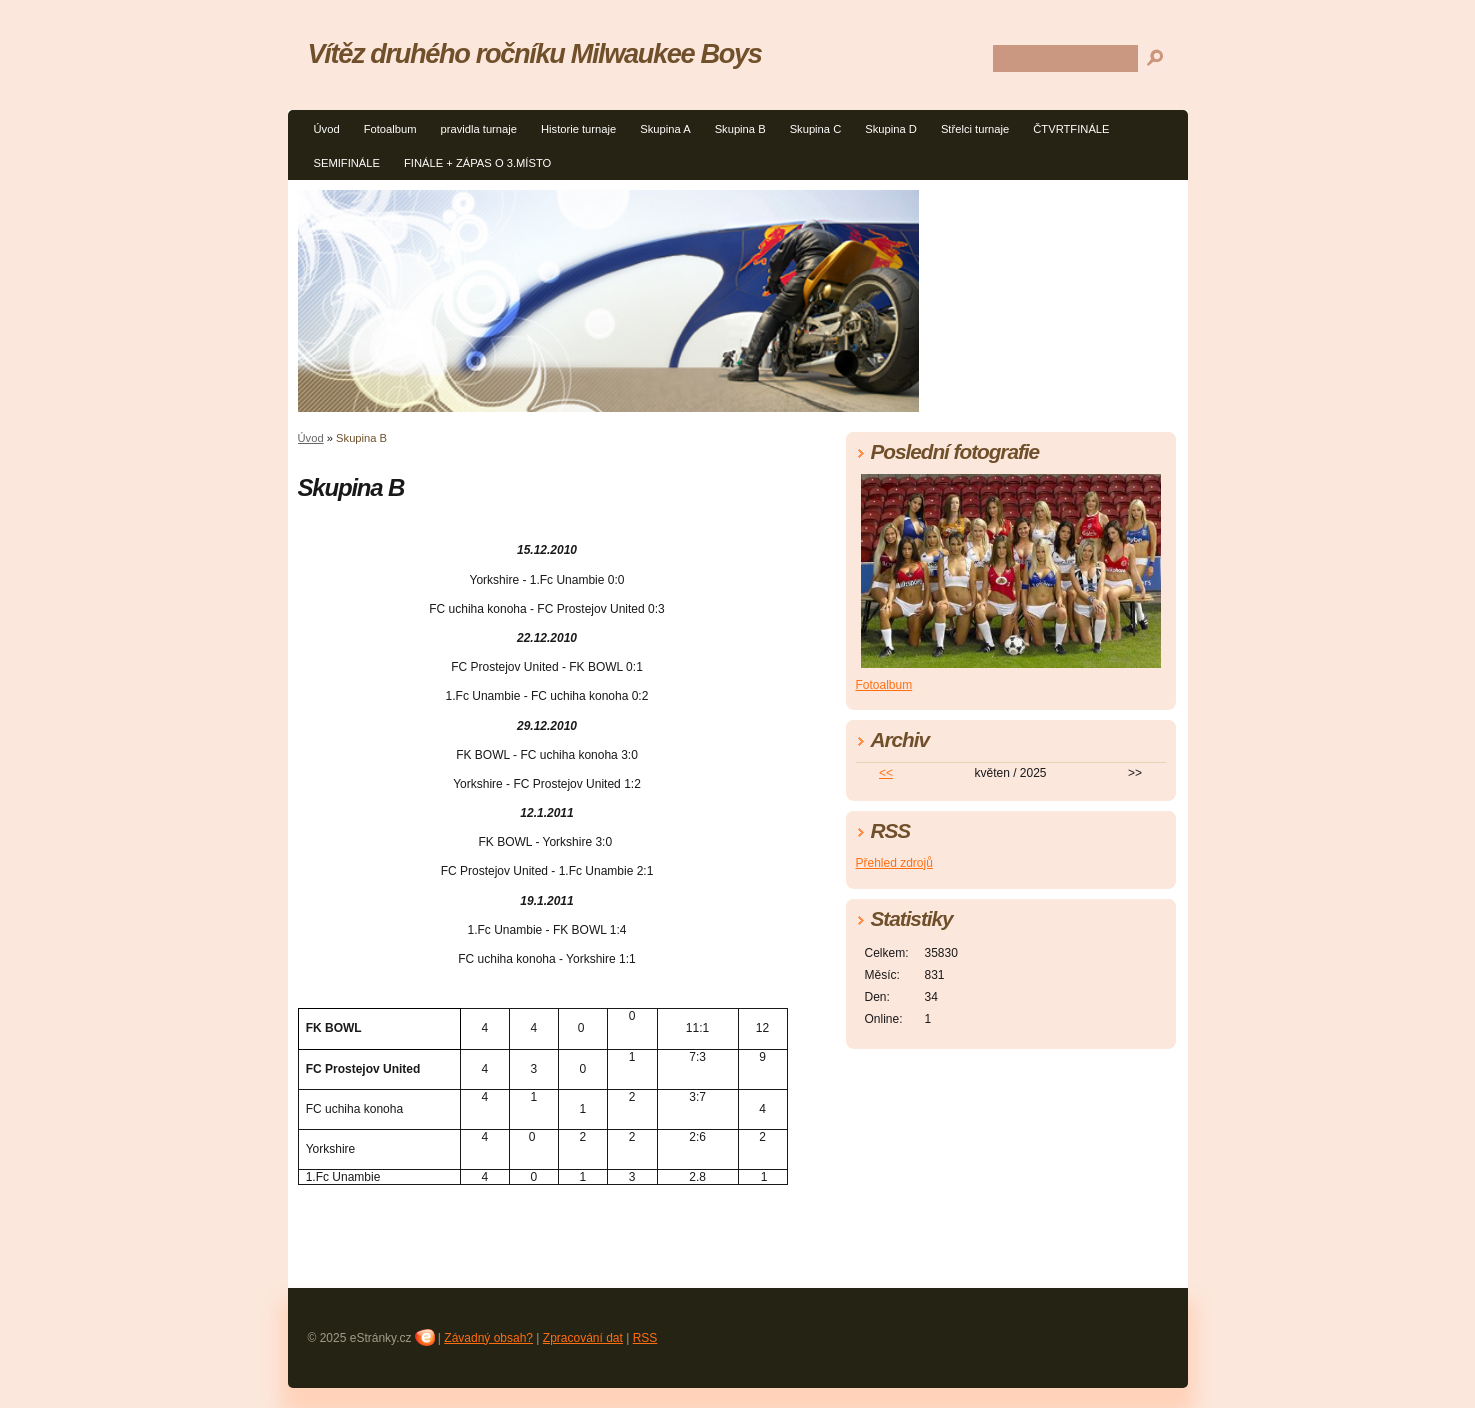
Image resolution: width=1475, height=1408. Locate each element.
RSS (645, 1338)
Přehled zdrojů (894, 863)
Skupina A (665, 129)
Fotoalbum (390, 129)
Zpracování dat (583, 1338)
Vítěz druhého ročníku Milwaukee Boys (535, 53)
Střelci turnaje (975, 129)
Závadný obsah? (488, 1338)
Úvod (327, 129)
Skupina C (816, 129)
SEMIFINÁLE (347, 163)
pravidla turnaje (478, 129)
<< (886, 773)
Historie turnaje (578, 129)
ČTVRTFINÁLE (1071, 129)
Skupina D (891, 129)
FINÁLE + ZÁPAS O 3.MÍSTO (477, 163)
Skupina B (740, 129)
